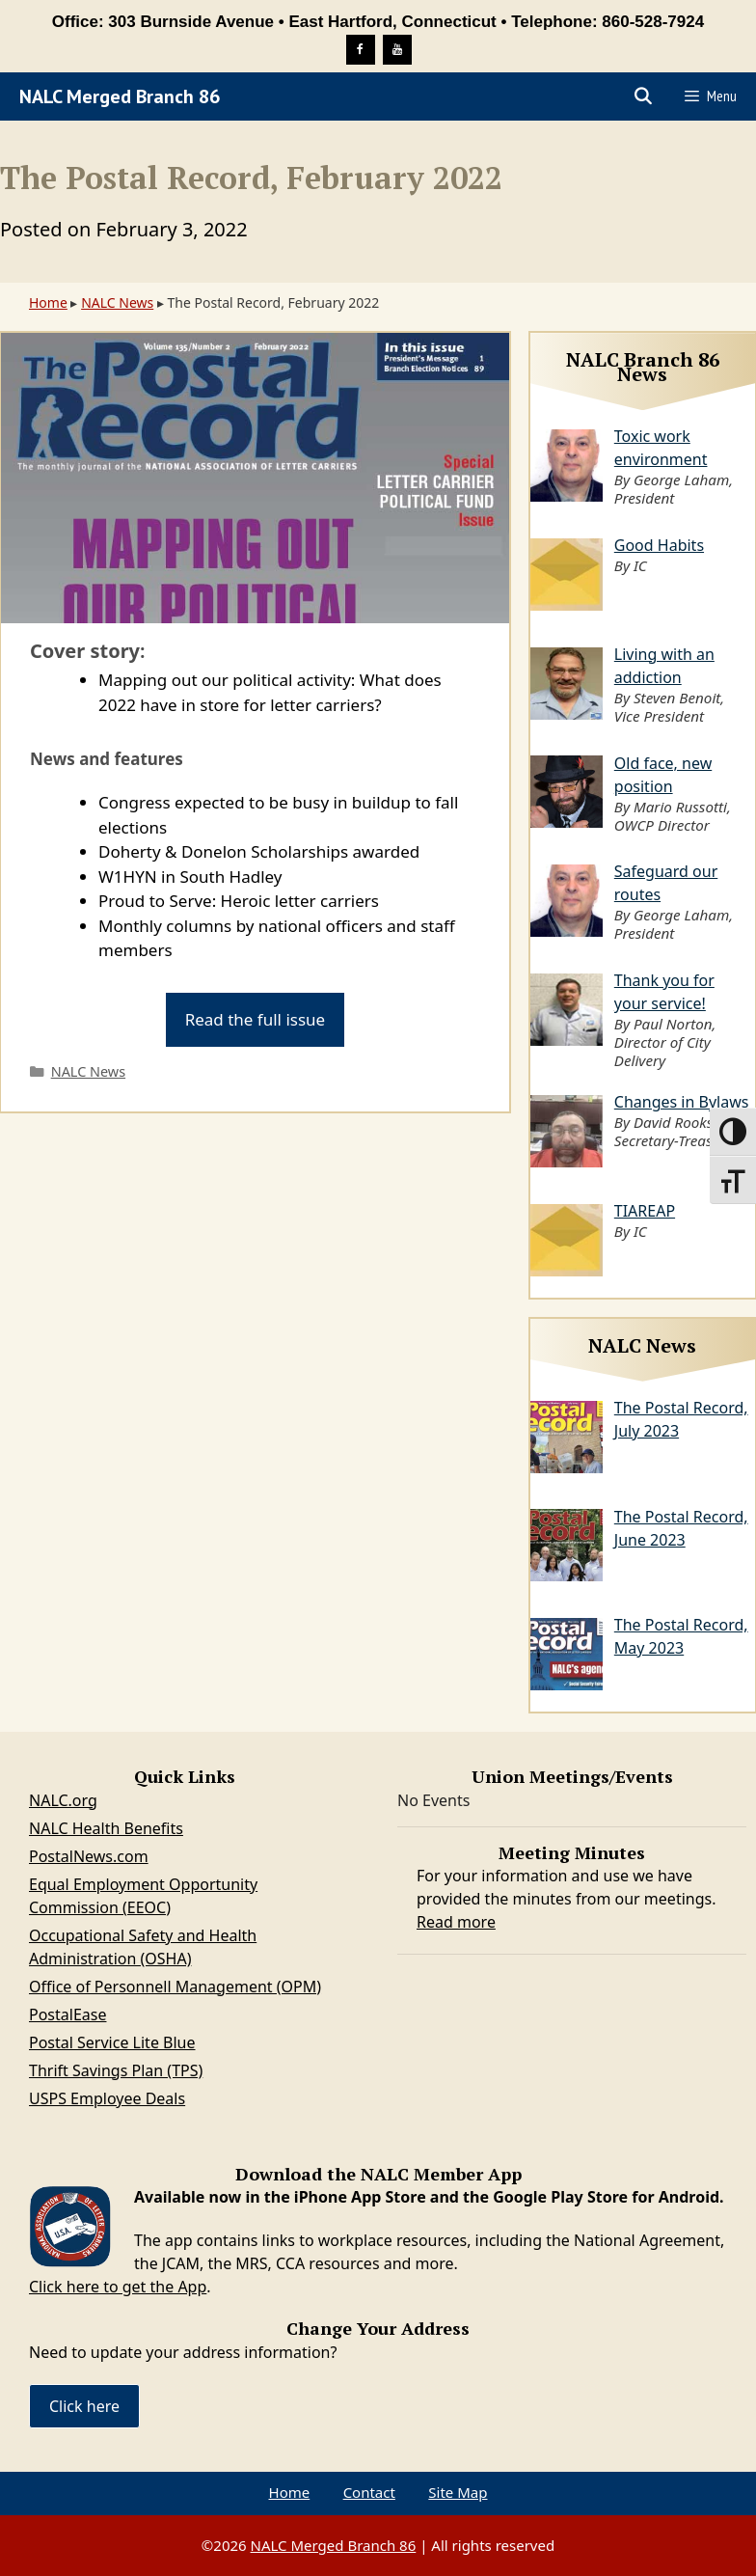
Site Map (457, 2492)
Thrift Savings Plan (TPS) (115, 2070)
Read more (456, 1921)
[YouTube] (397, 50)
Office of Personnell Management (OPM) (175, 1986)
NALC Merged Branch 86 (119, 96)
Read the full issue (255, 1019)
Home (48, 302)
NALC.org (63, 1800)
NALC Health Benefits (106, 1828)
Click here (84, 2406)
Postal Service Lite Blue (112, 2042)
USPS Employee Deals (107, 2098)
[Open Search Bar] (643, 96)
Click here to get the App (117, 2286)
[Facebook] (360, 50)
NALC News (117, 302)
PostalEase (67, 2014)
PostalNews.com (88, 1856)
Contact (369, 2492)
